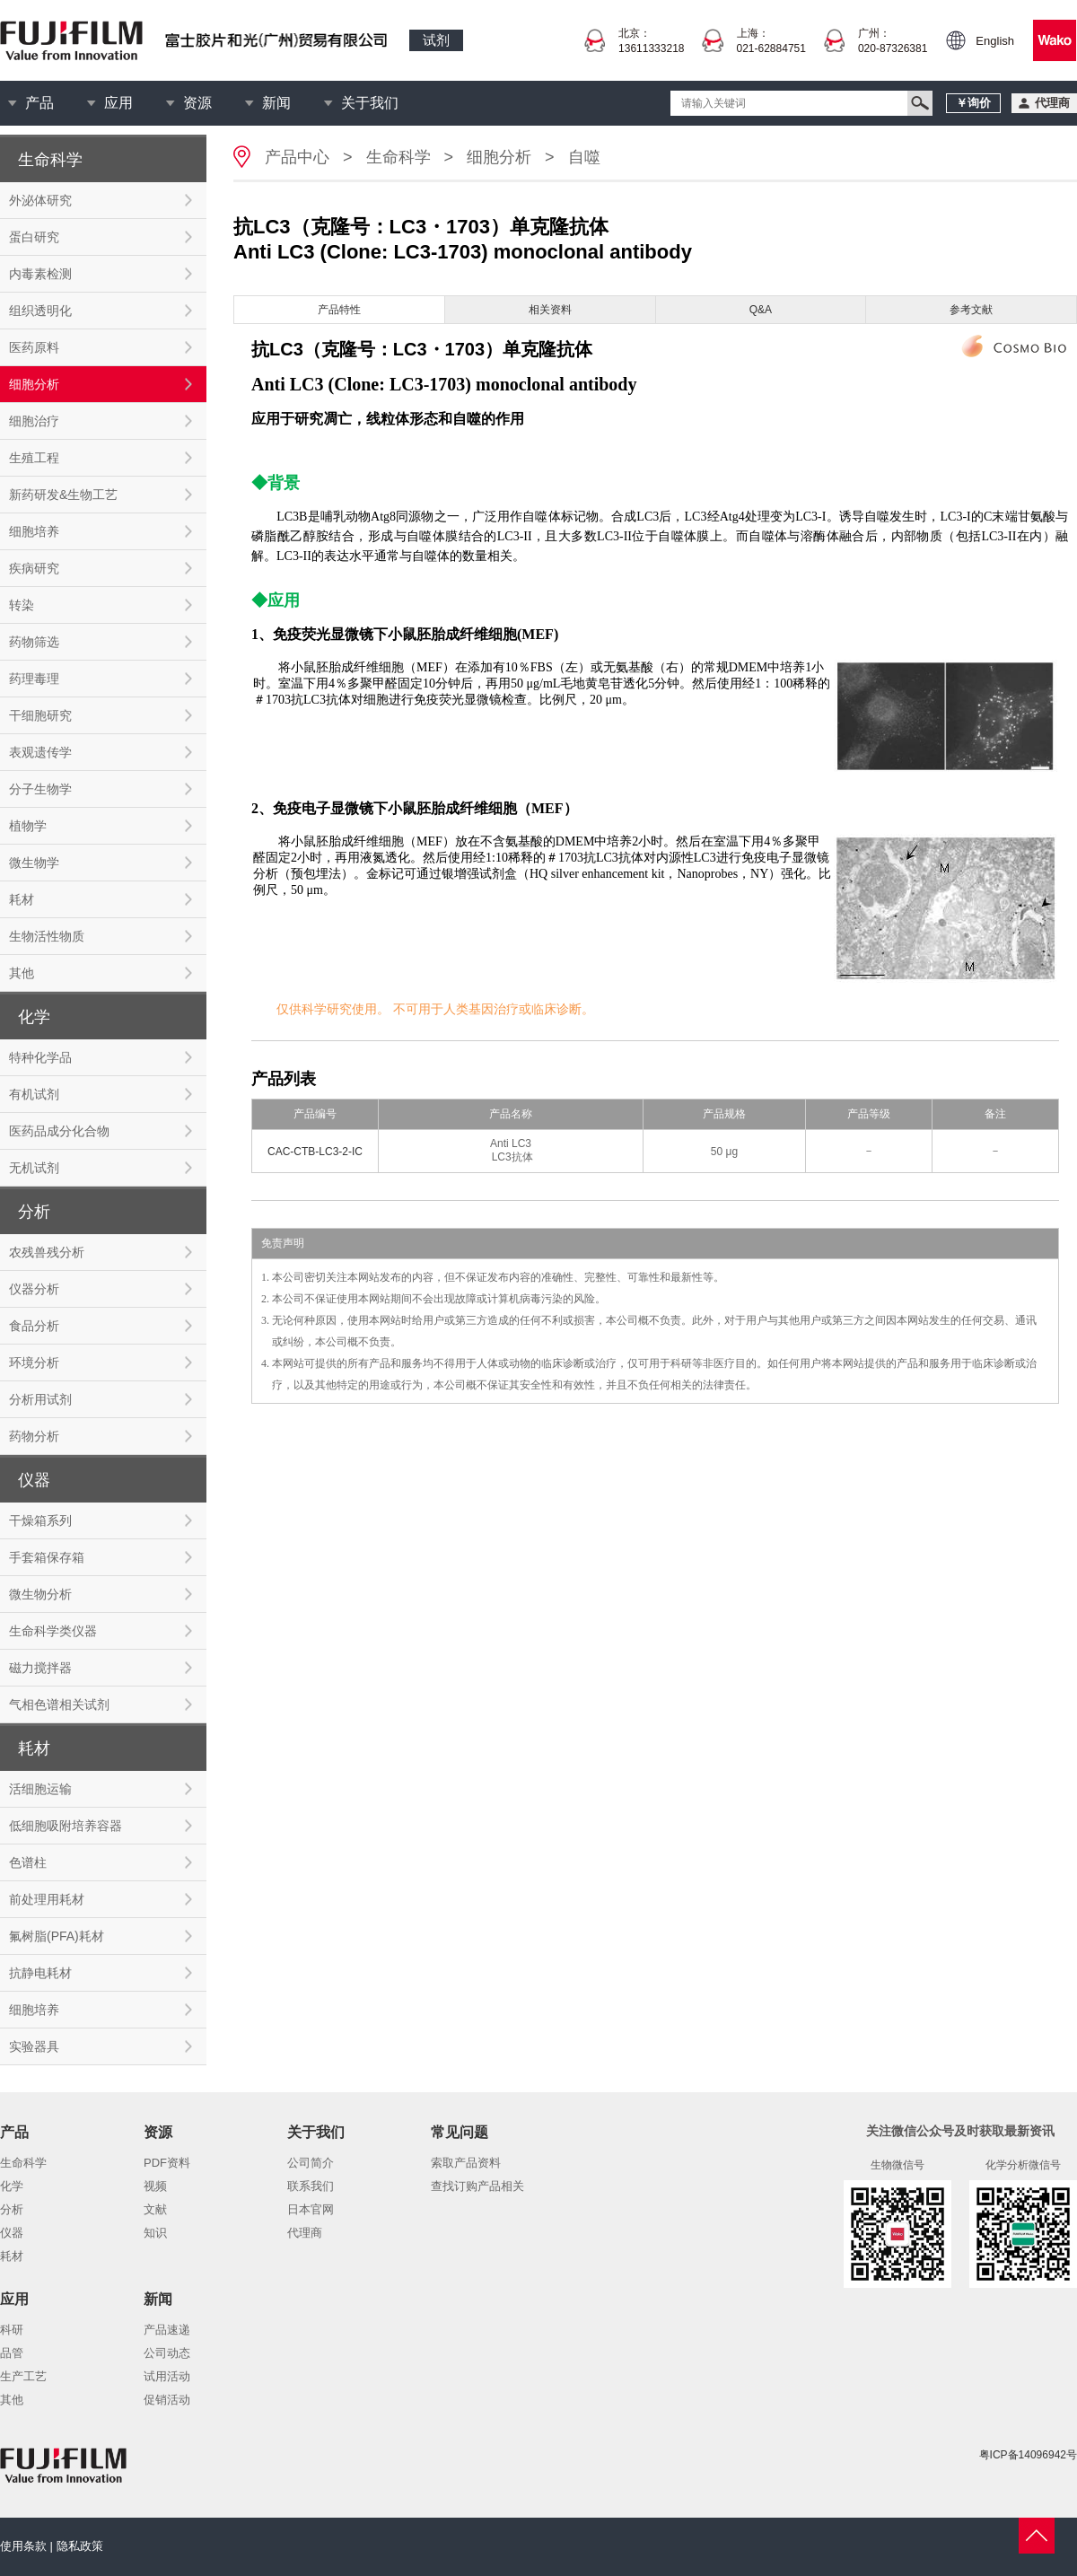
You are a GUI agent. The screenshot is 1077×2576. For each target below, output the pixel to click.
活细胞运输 (40, 1789)
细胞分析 (34, 384)
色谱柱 (28, 1862)
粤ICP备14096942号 (1028, 2455)
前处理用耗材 (46, 1899)
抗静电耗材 (40, 1973)
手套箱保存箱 (46, 1557)
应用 (118, 102)
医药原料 (34, 347)
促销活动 (167, 2399)
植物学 (28, 826)
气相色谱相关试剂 (59, 1704)
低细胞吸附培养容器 (65, 1825)
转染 (21, 605)
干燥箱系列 (40, 1520)
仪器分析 (34, 1289)
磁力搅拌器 (40, 1667)
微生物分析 (40, 1594)
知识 (155, 2232)
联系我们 (310, 2186)
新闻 (276, 102)
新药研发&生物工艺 (63, 494)
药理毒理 (34, 678)
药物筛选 (34, 642)
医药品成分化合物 (59, 1131)
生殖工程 (34, 458)
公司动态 (167, 2353)
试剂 (436, 40)
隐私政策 (80, 2546)
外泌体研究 (40, 200)
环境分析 (34, 1362)
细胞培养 (34, 531)
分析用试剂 (40, 1399)
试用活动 (167, 2376)
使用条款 (23, 2546)
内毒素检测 (40, 274)
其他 (21, 973)
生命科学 (398, 157)
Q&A (760, 309)
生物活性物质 (46, 936)
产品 (39, 102)
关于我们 (369, 102)
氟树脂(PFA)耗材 (56, 1936)
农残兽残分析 (46, 1252)
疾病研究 (34, 568)
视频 (155, 2186)
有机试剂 (34, 1094)
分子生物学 (40, 789)
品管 (11, 2353)
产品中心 (297, 157)
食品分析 (34, 1326)
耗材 (21, 899)
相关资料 (550, 309)
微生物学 (34, 862)
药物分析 (34, 1436)
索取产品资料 (466, 2162)
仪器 (11, 2232)
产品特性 (339, 309)
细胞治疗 (34, 421)
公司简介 (310, 2162)
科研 (11, 2329)
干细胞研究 (40, 715)
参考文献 (971, 309)
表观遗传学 (40, 752)
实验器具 (34, 2046)
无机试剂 (34, 1168)
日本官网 (310, 2209)
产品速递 (167, 2329)
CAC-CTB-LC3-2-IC (315, 1151)
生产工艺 (23, 2376)
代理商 (304, 2232)
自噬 (584, 157)
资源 (197, 102)
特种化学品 (40, 1057)
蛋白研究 (34, 237)
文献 (155, 2209)
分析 (11, 2209)
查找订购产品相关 (477, 2186)
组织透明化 (40, 310)
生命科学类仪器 (53, 1631)
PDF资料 (167, 2162)
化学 (11, 2186)
